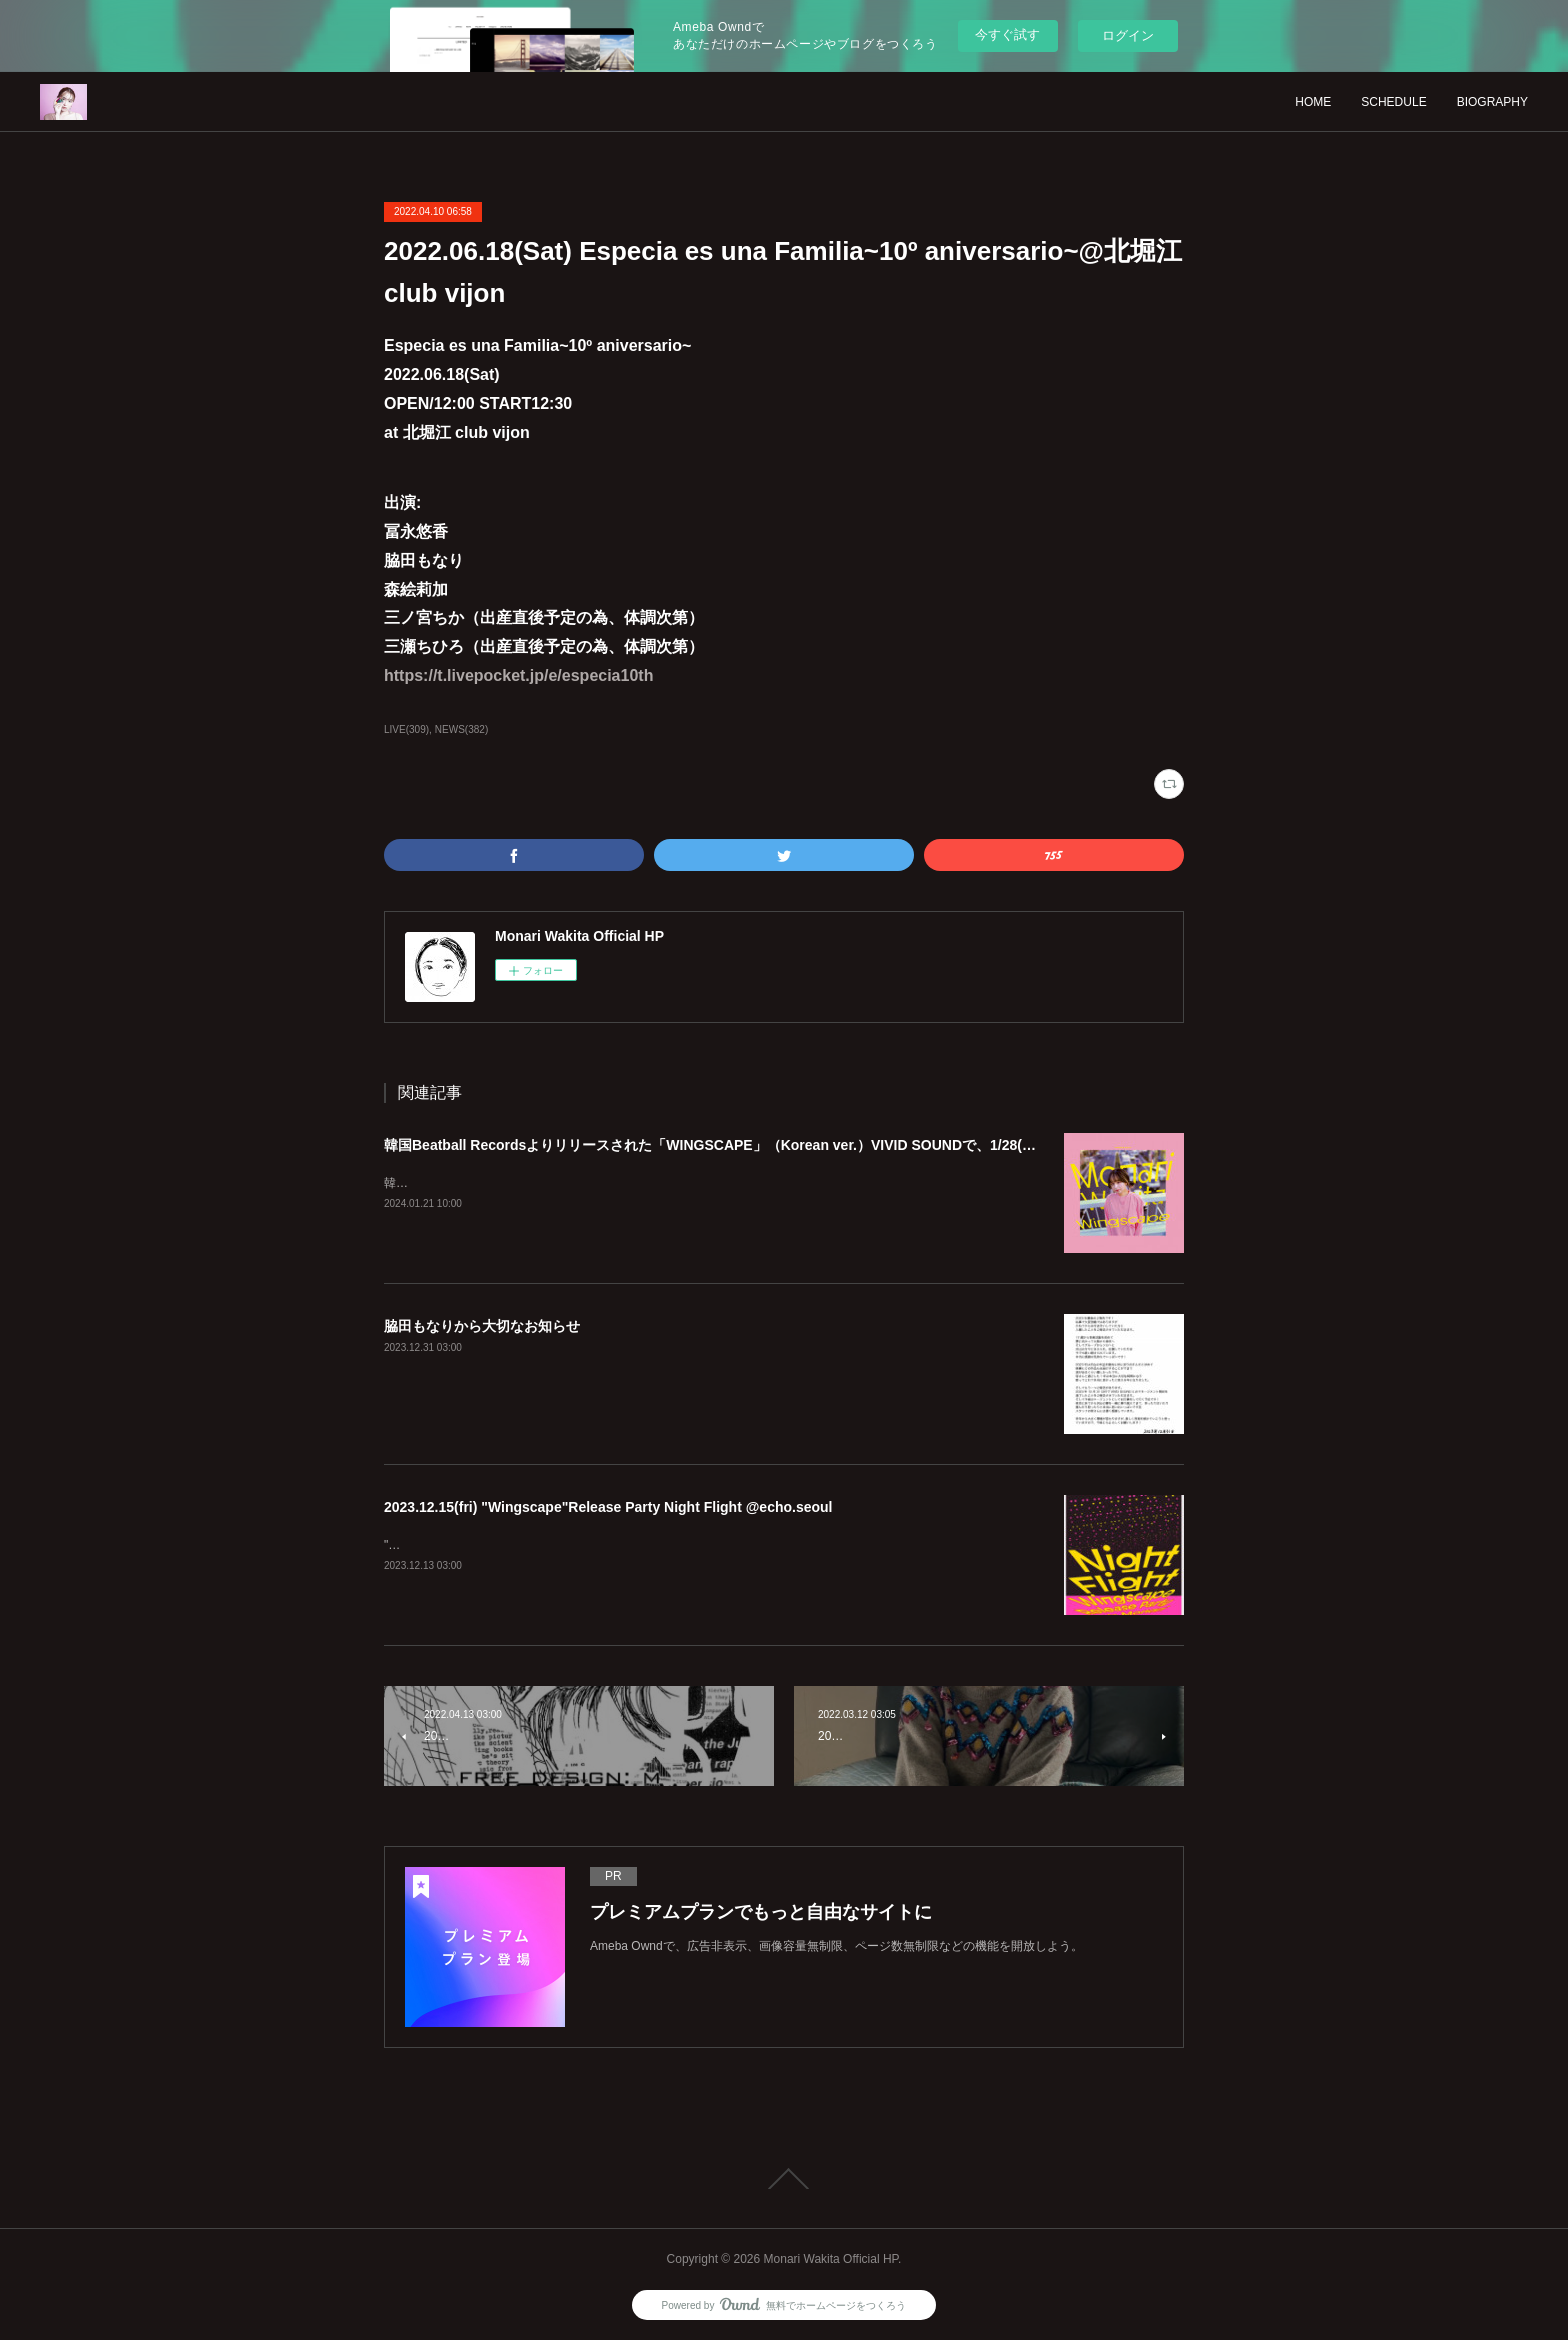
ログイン (1128, 35)
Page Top (784, 2179)
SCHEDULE (1393, 102)
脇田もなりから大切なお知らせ (482, 1326)
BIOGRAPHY (1492, 102)
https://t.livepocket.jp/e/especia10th (518, 675)
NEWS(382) (461, 729)
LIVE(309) (406, 729)
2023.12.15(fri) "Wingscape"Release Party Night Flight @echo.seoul (608, 1507)
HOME (1313, 102)
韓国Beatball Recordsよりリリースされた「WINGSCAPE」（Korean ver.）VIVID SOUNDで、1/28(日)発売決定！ (747, 1145)
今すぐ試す (1007, 34)
